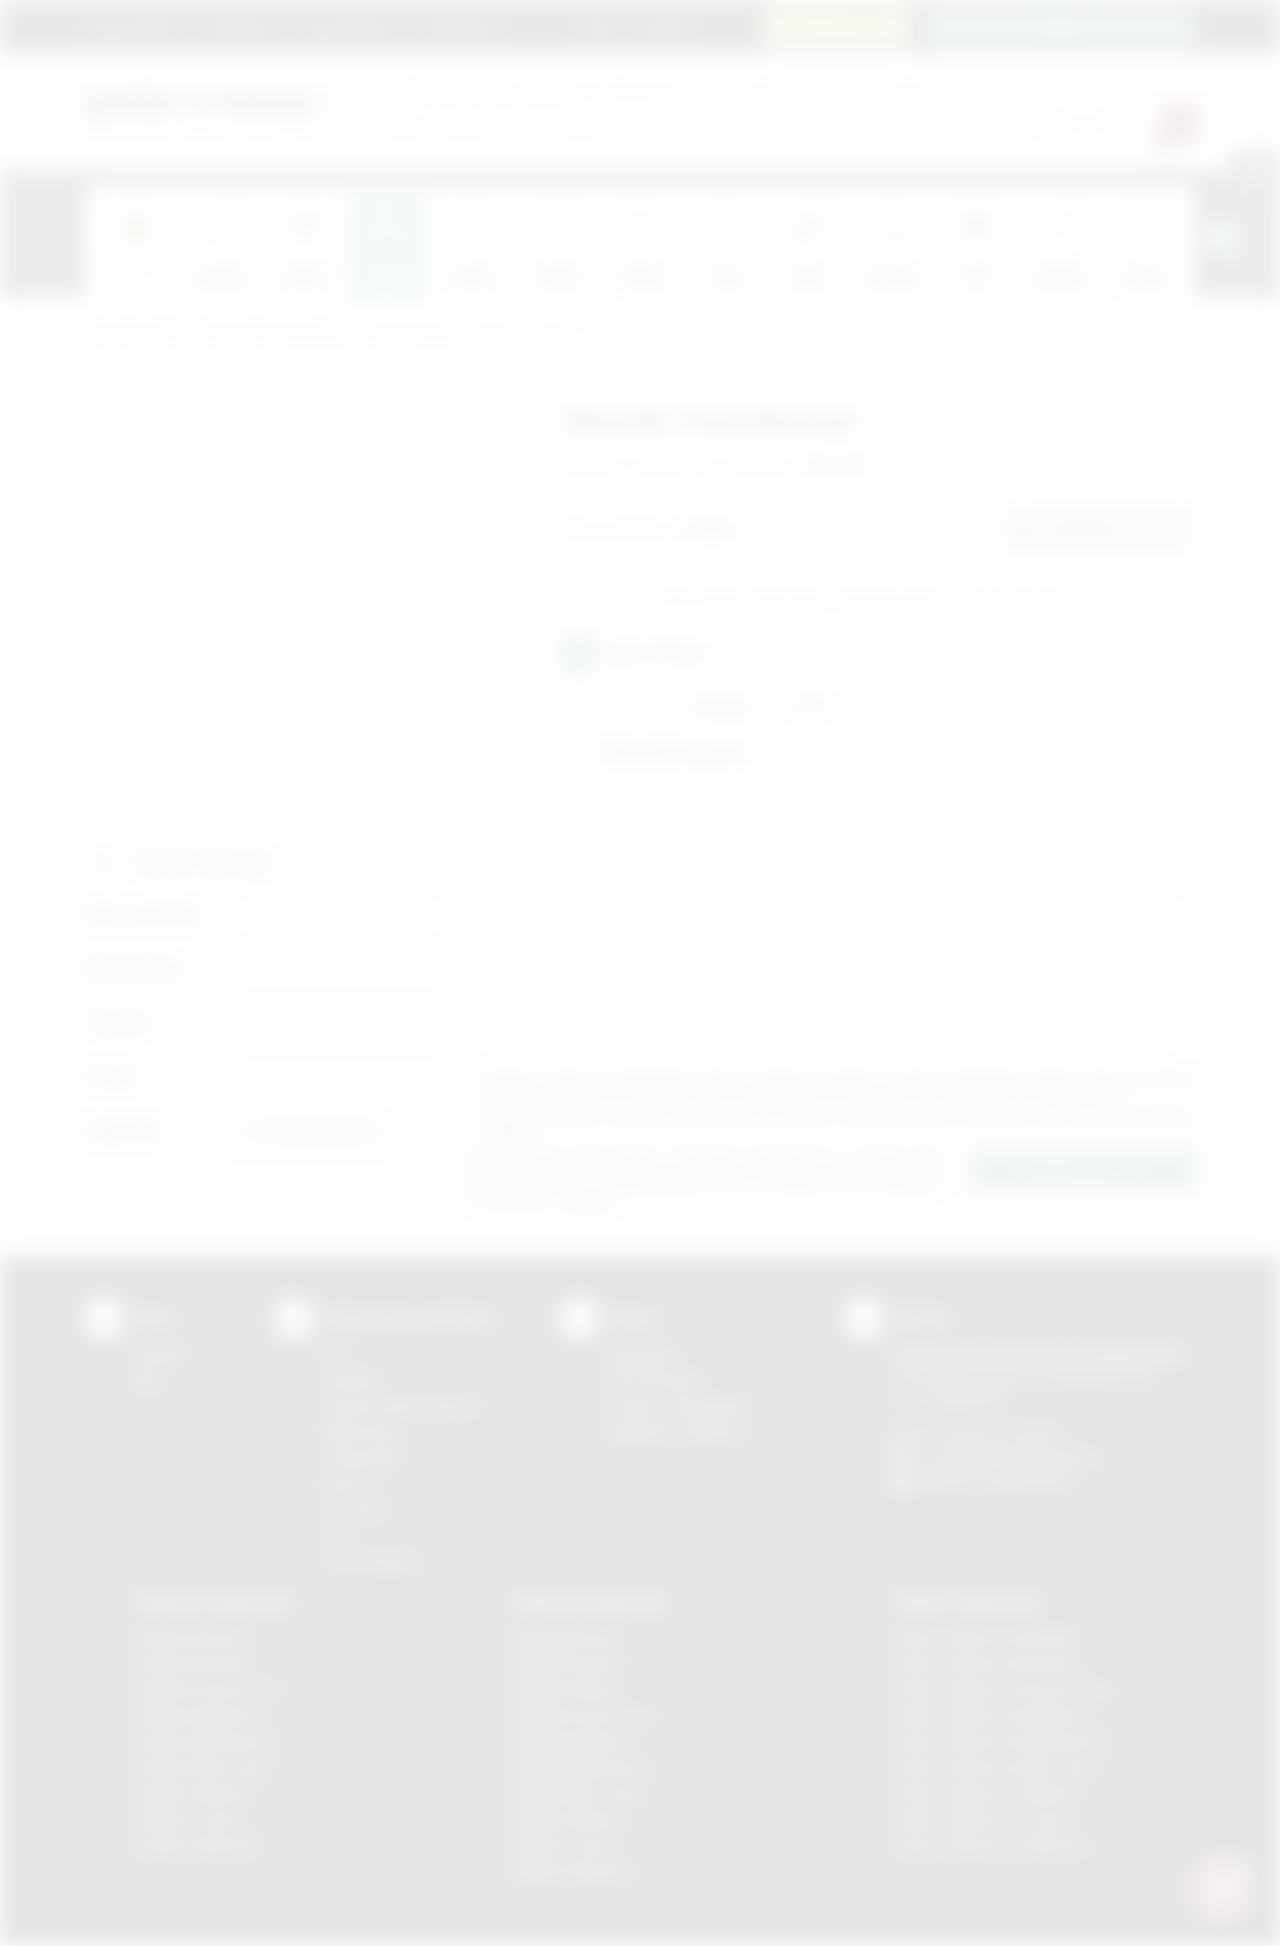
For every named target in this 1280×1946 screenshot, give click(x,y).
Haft (337, 1535)
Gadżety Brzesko (192, 1663)
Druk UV (350, 1483)
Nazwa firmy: (135, 968)
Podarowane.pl (134, 333)
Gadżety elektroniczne (274, 333)
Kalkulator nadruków (676, 1431)
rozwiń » (509, 1131)
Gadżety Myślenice (198, 1715)
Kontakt (663, 25)
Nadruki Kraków (566, 1689)
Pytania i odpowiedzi (678, 1405)
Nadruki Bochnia (567, 1637)
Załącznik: (123, 1130)
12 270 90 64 (849, 25)
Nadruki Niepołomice (583, 1767)
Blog (598, 25)
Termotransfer (372, 1561)
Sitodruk (351, 1379)
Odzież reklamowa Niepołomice (1001, 1741)
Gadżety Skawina (192, 1793)
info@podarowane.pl (1031, 1457)
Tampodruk (362, 1457)
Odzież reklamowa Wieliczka (990, 1845)
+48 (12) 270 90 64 (999, 1434)
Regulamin (241, 25)
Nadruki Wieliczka (572, 1871)
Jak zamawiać (346, 25)
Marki (540, 25)
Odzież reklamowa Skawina (986, 1793)
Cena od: (768, 89)
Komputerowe (410, 333)
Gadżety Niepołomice (206, 1741)
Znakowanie (457, 25)
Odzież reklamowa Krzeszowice (1002, 1689)
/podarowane (1028, 1480)
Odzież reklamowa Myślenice (992, 1715)
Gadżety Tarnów (189, 1819)
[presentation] (1222, 238)
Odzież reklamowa (966, 1601)
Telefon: (117, 1022)
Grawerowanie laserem (402, 1405)
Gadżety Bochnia (190, 1637)
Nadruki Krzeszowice (584, 1715)
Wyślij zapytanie (1028, 602)
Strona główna (135, 25)
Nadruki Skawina (568, 1819)
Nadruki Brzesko (568, 1663)
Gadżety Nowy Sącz (202, 1767)
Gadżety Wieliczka (196, 1845)
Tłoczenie (356, 1509)
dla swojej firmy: (534, 89)
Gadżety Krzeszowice (208, 1689)
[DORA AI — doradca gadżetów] (1221, 1887)
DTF (337, 1354)
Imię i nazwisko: (145, 914)
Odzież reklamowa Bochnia (985, 1663)
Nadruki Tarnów (566, 1845)
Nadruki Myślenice (574, 1741)
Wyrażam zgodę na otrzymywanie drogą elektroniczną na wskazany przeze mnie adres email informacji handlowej (840, 1124)
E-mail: (111, 1076)
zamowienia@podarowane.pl (1071, 25)
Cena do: (910, 89)
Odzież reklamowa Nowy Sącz (996, 1767)
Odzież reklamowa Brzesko (986, 1637)
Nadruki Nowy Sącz (578, 1793)
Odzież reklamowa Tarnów (984, 1819)
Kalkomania (361, 1431)
